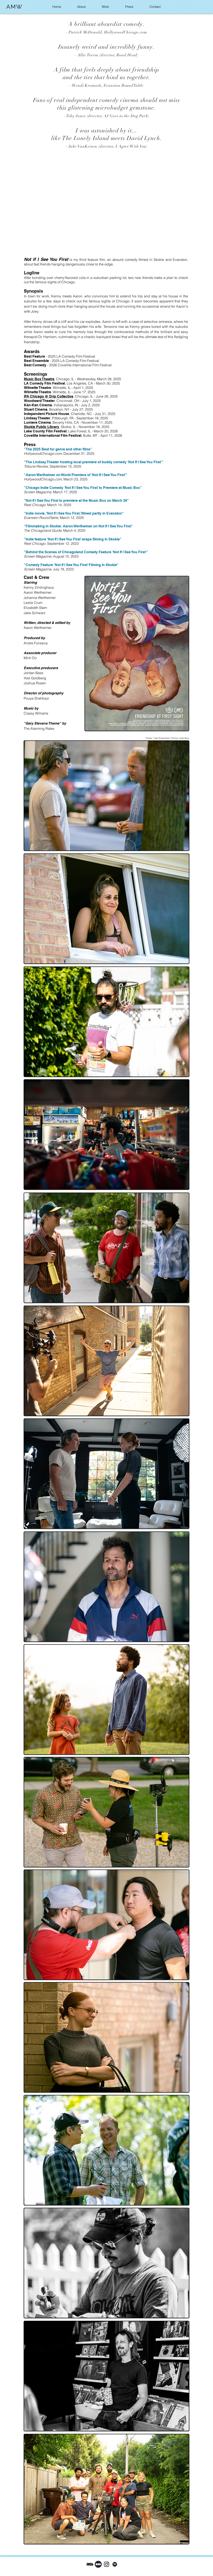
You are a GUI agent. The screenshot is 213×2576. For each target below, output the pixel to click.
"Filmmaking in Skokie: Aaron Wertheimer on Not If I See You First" (78, 526)
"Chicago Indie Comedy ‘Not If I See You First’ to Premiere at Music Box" (83, 488)
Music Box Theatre (39, 379)
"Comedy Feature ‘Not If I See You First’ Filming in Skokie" (71, 565)
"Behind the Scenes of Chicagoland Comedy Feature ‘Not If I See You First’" (86, 552)
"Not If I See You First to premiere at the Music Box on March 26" (76, 500)
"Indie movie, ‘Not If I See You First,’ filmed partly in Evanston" (74, 513)
